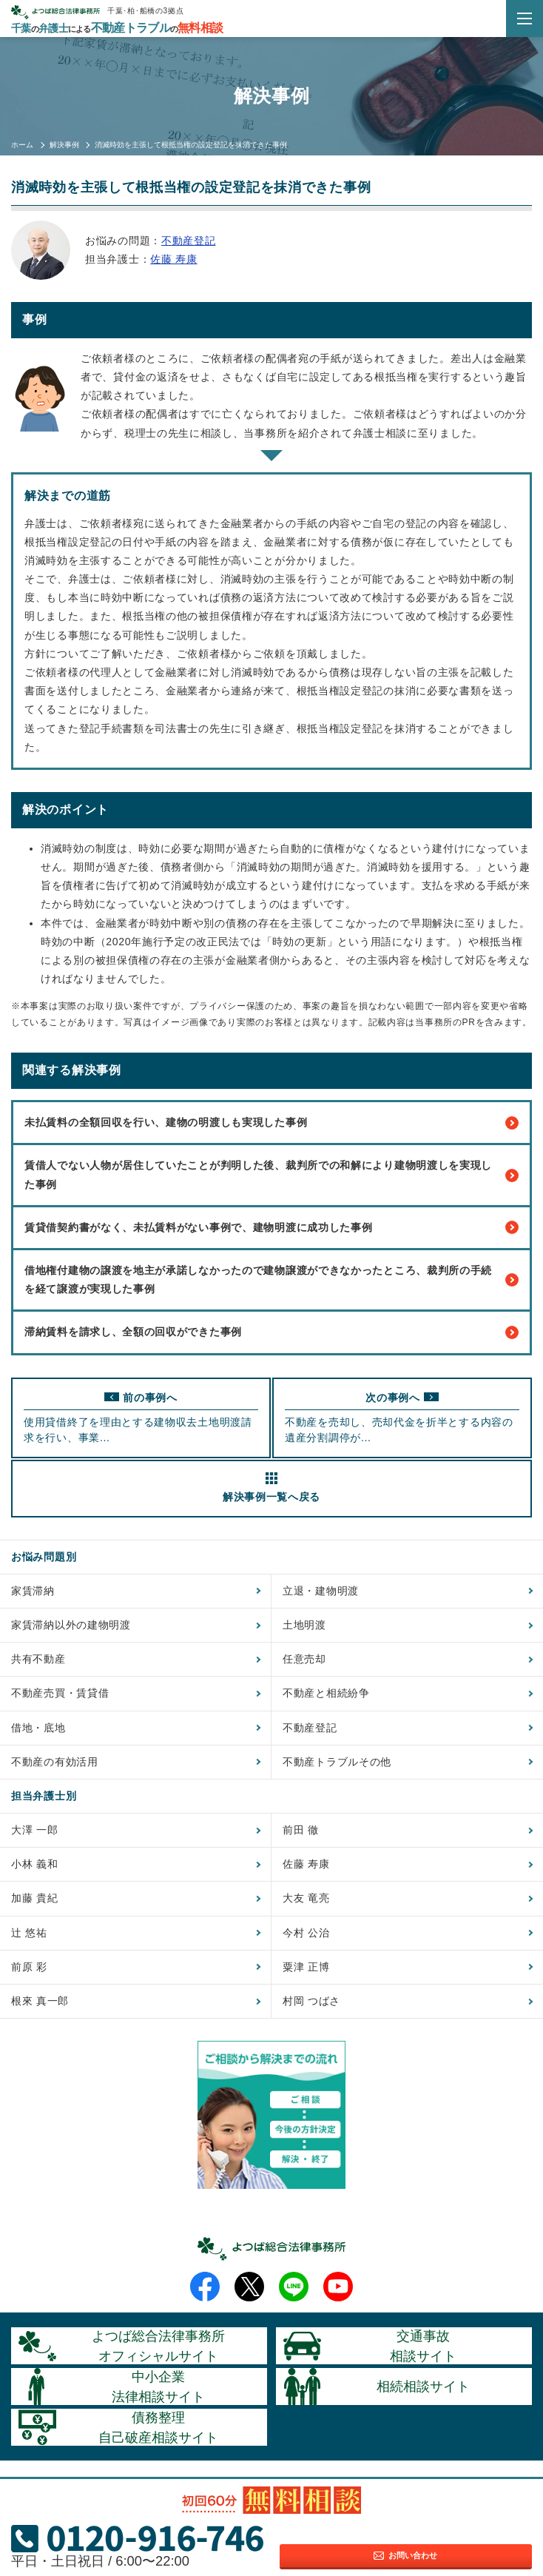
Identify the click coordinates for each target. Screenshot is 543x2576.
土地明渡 (304, 1625)
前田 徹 (301, 1830)
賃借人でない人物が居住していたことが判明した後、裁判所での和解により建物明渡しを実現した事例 (271, 1174)
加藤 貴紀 (34, 1898)
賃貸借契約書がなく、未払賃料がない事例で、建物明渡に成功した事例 (271, 1227)
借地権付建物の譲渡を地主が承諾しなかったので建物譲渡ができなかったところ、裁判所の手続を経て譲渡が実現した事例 (271, 1279)
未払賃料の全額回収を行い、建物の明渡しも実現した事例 (271, 1123)
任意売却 (304, 1659)
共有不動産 (38, 1659)
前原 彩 (29, 1967)
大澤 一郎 (34, 1830)
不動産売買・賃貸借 (60, 1693)
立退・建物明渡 (321, 1591)
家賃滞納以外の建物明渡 (71, 1625)
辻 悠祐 (29, 1933)
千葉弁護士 (117, 28)
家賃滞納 (33, 1591)
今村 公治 (306, 1933)
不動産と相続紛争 (326, 1693)
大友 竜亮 (306, 1898)
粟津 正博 (306, 1967)
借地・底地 (38, 1728)
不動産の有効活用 (54, 1762)
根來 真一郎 (40, 2001)
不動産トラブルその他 (337, 1762)
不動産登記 (188, 240)
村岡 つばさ (311, 2001)
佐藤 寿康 (173, 259)
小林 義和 (34, 1864)
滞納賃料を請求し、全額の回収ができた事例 (271, 1332)
